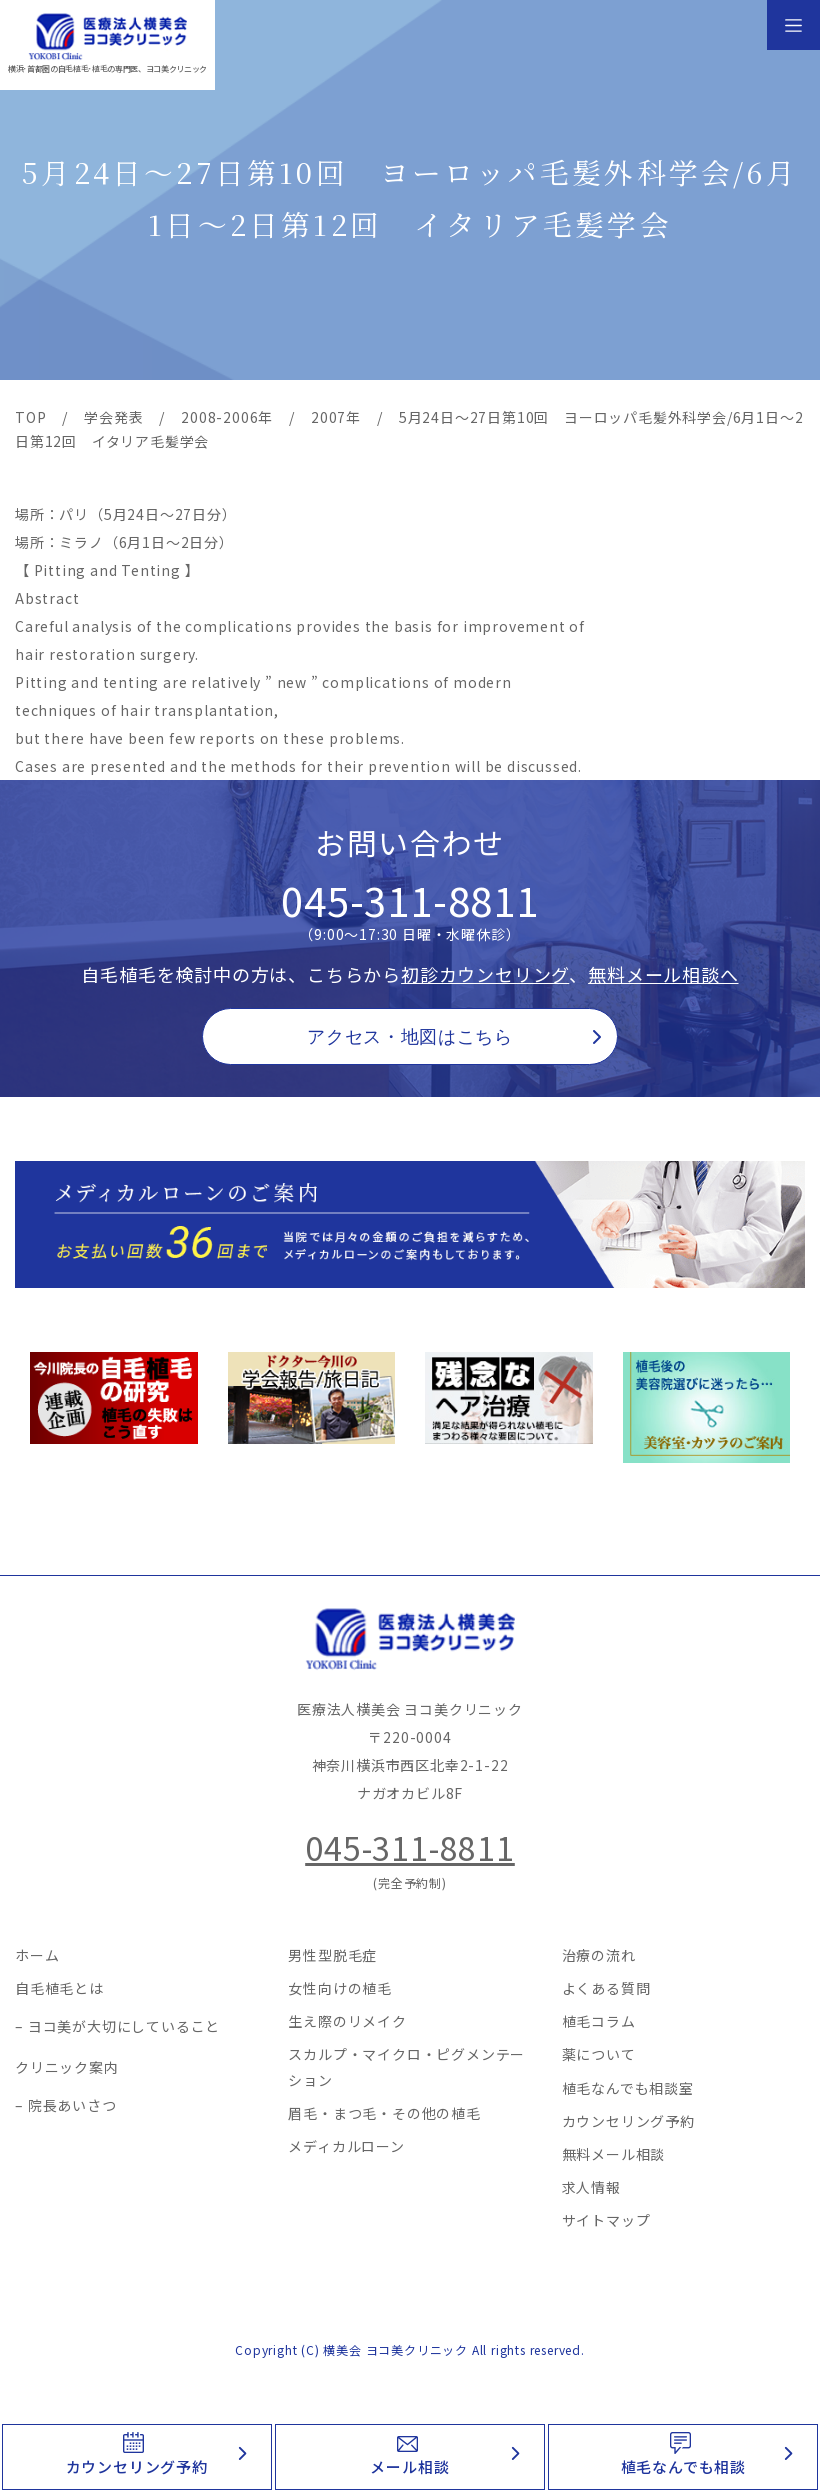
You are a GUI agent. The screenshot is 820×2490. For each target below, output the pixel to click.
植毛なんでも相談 (683, 2466)
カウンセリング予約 (137, 2466)
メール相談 (409, 2466)
